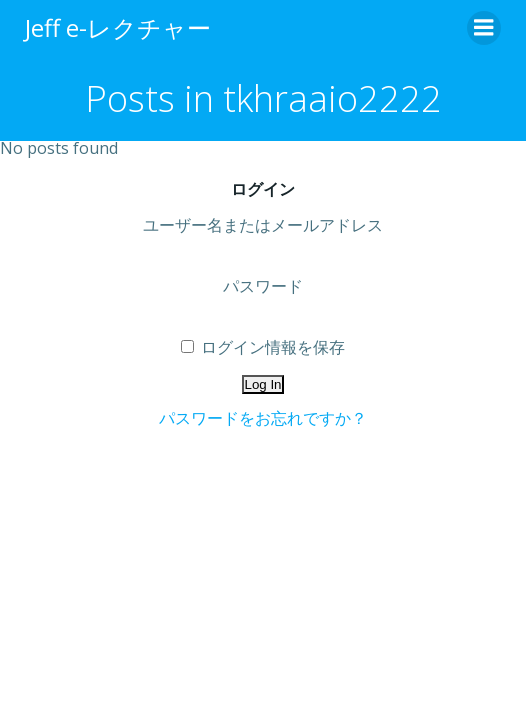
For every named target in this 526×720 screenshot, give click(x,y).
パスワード (263, 286)
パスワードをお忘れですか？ (263, 418)
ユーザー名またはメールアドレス (263, 225)
